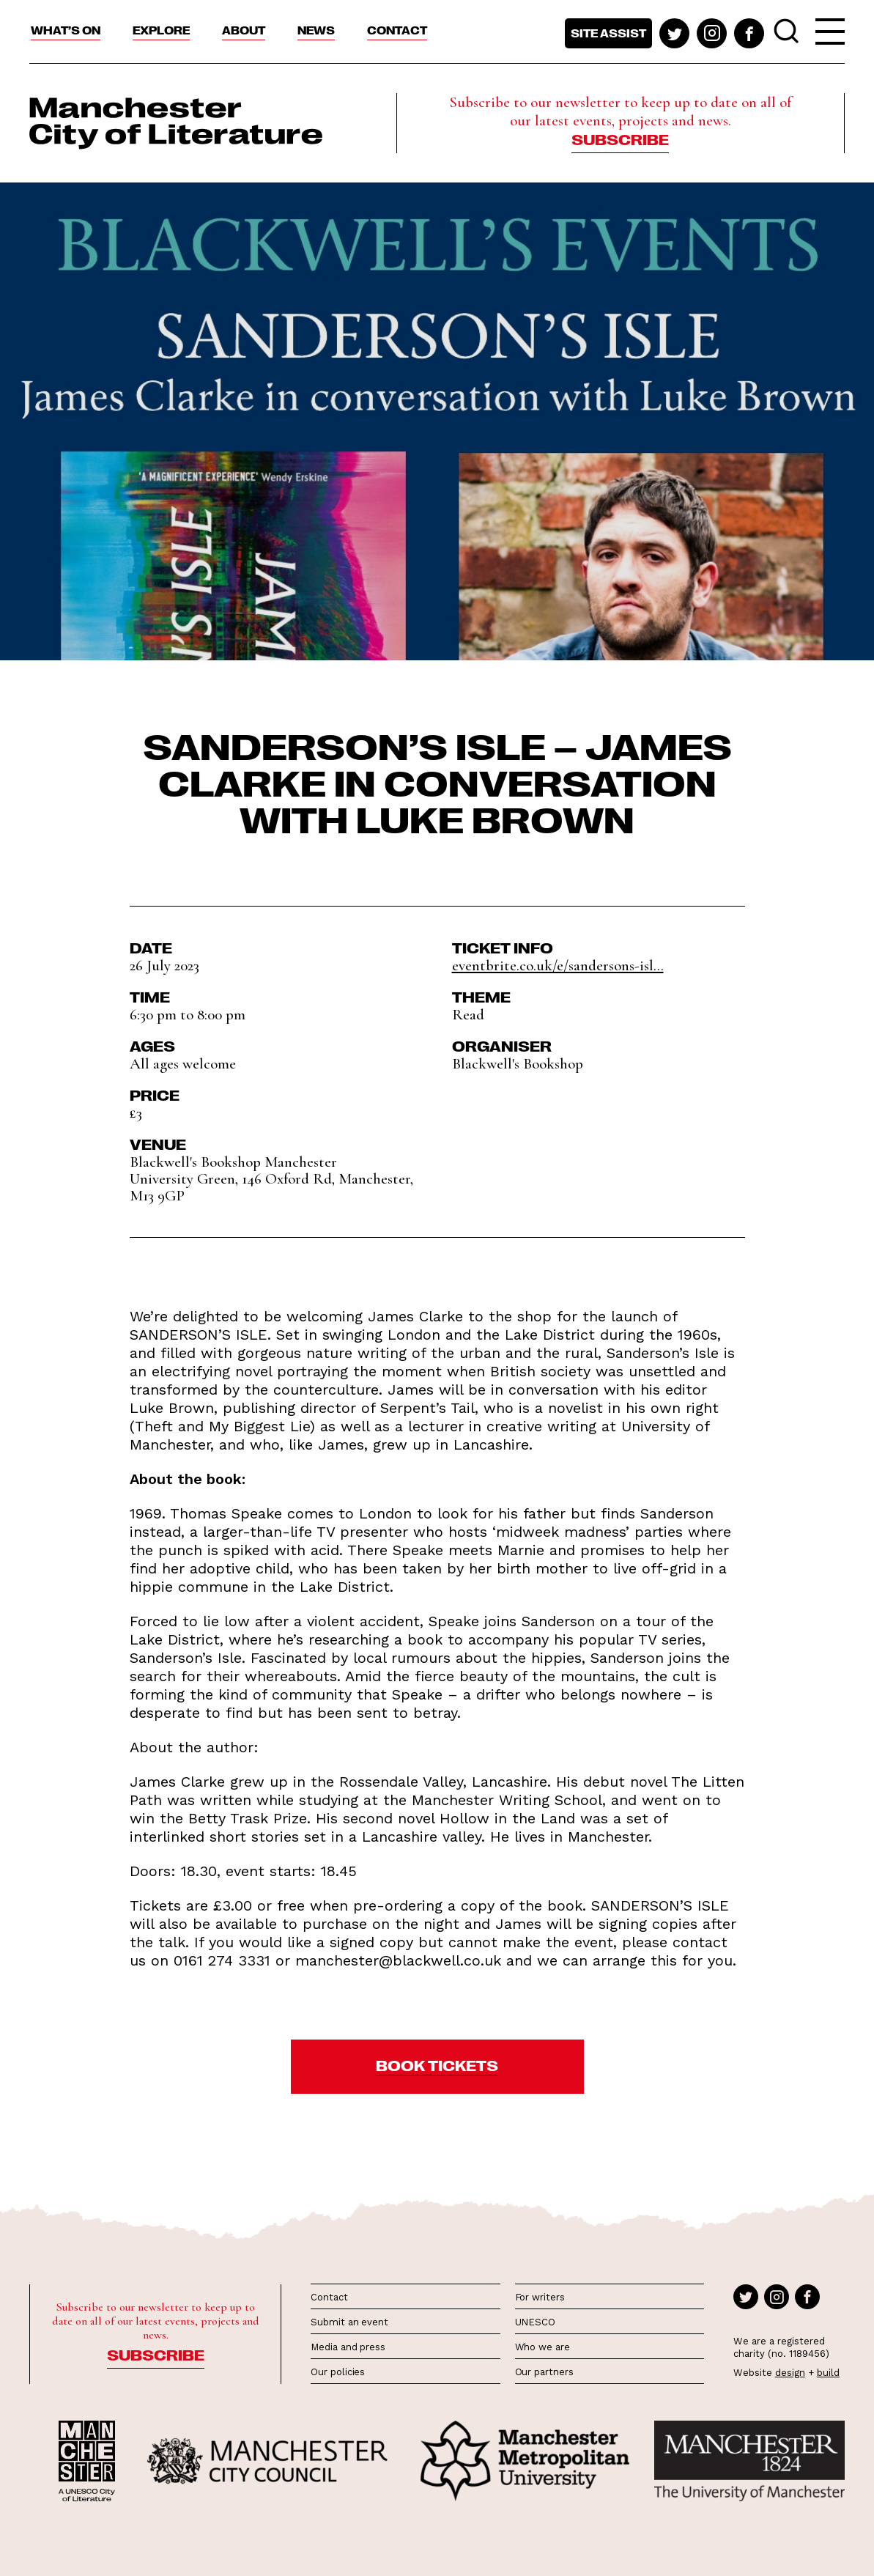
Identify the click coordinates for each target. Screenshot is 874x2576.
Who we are (542, 2346)
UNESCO (535, 2322)
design (790, 2372)
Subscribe (620, 138)
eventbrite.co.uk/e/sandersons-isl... (558, 965)
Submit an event (349, 2322)
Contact (397, 30)
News (316, 30)
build (828, 2372)
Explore (161, 30)
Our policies (338, 2371)
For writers (540, 2297)
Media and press (348, 2346)
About (243, 30)
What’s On (65, 30)
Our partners (544, 2371)
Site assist (608, 33)
